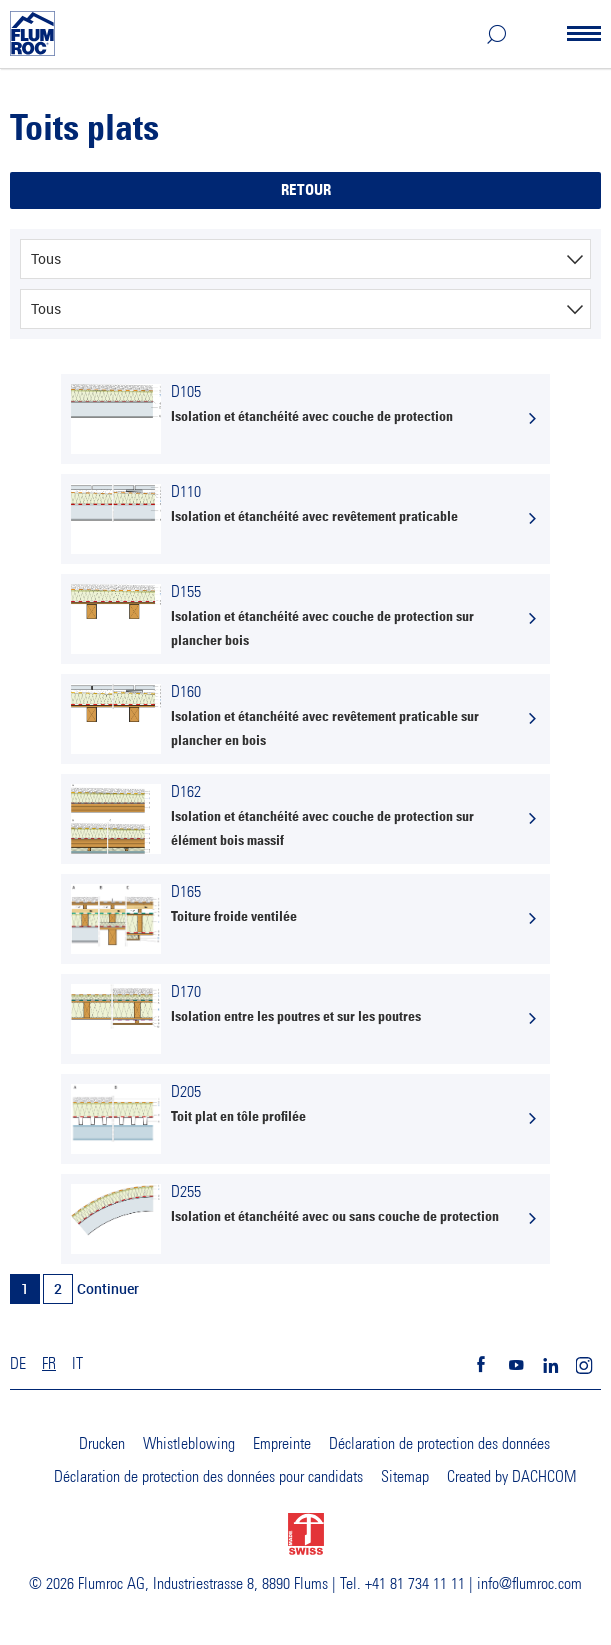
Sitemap (405, 1477)
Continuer (108, 1288)
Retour (306, 190)
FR (49, 1364)
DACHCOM (544, 1477)
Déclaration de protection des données (439, 1444)
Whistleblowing (189, 1444)
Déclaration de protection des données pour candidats (208, 1477)
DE (18, 1364)
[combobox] (305, 259)
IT (77, 1364)
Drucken (102, 1444)
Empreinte (282, 1444)
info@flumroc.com (529, 1584)
